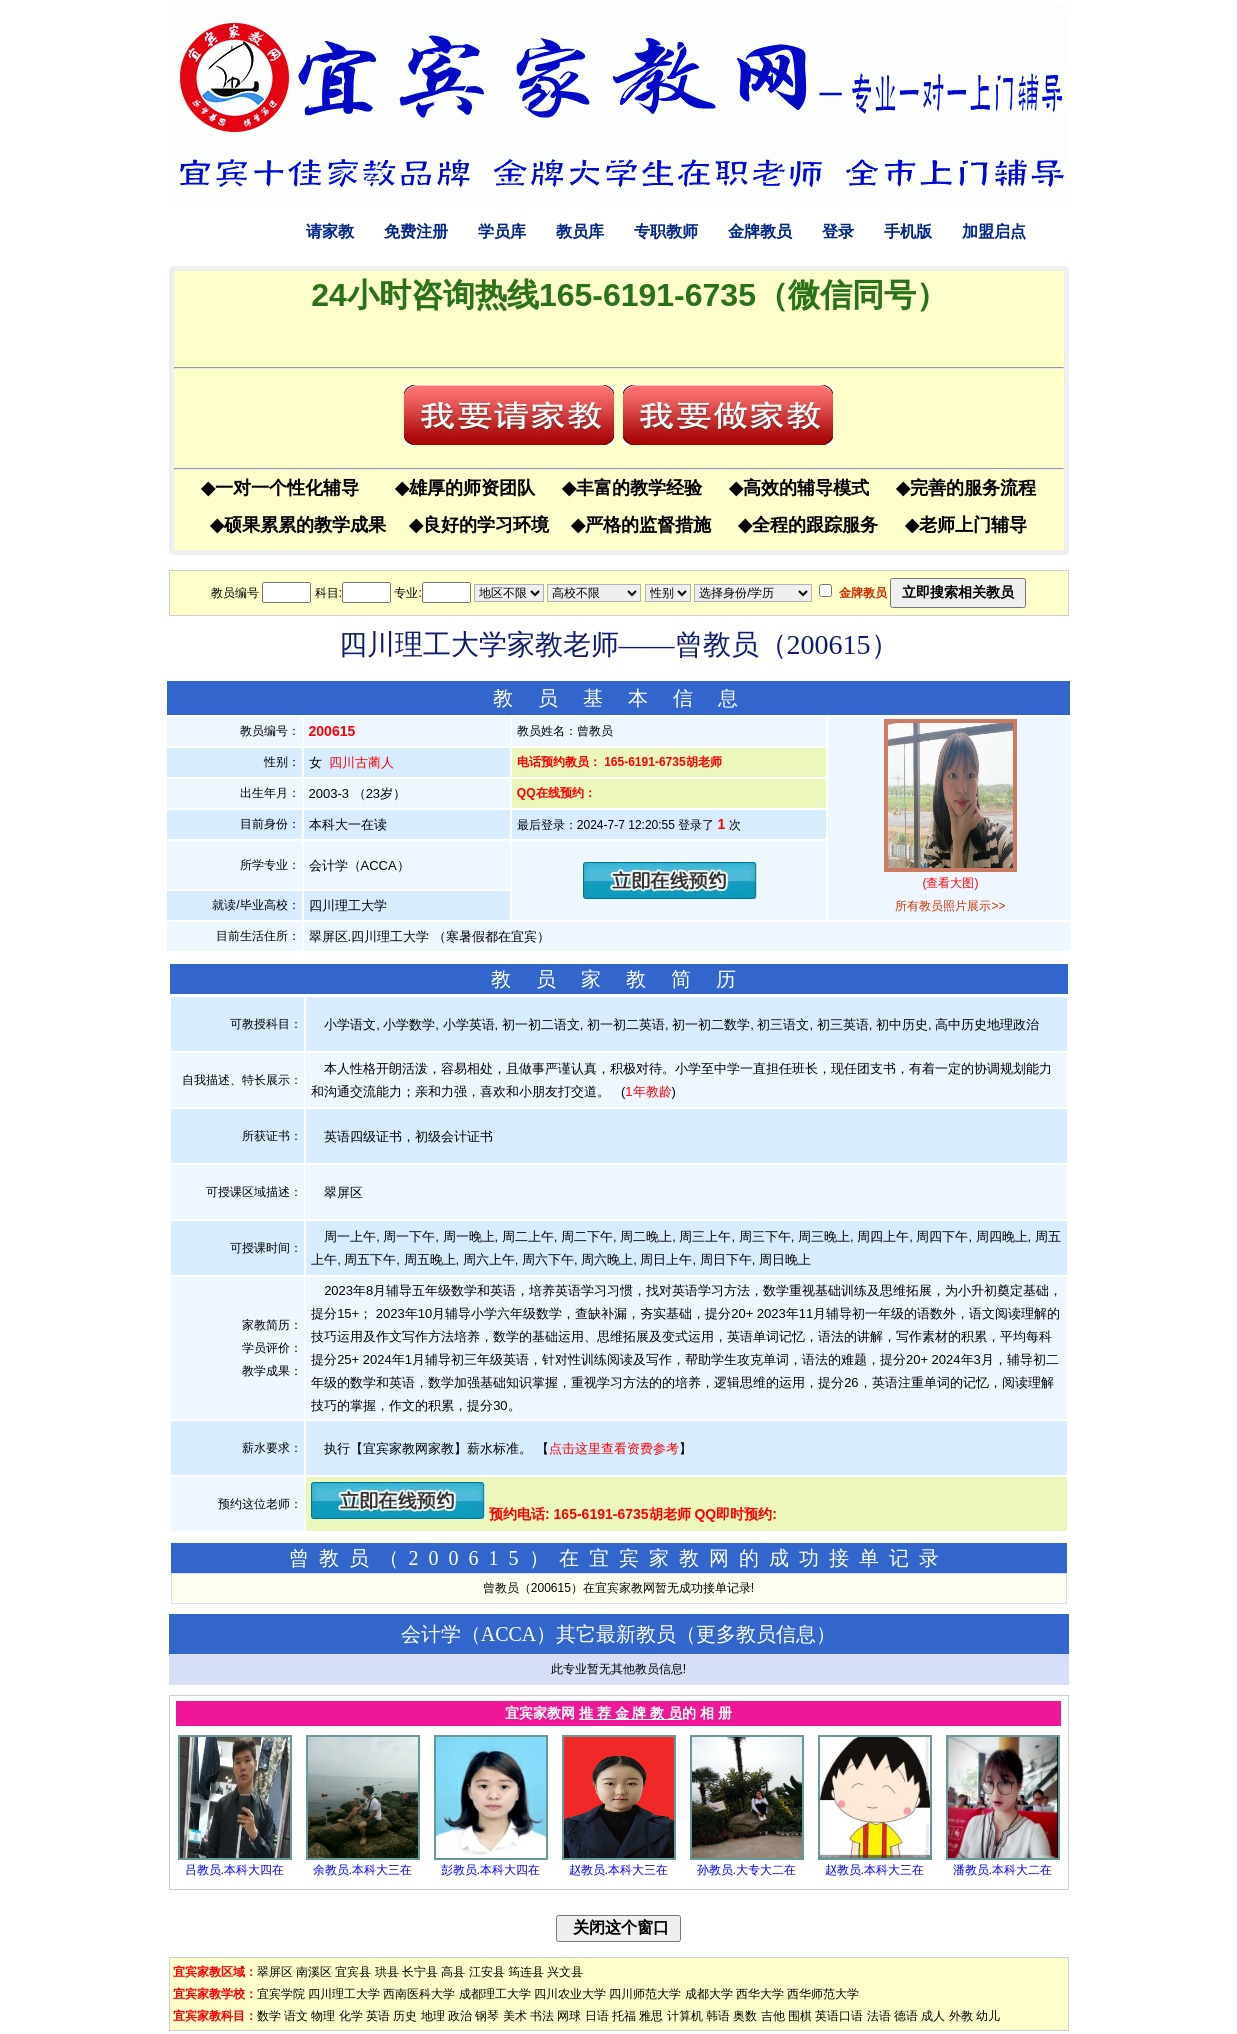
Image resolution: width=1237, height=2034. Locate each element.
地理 (433, 2016)
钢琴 (487, 2016)
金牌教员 (760, 231)
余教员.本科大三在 (362, 1870)
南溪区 (314, 1972)
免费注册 (416, 231)
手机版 (908, 231)
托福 (624, 2016)
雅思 (651, 2016)
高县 (453, 1972)
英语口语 (839, 2016)
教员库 (580, 231)
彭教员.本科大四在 (490, 1870)
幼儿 (988, 2016)
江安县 (487, 1972)
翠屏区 (275, 1972)
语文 (296, 2016)
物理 (323, 2016)
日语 (597, 2016)
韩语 (718, 2016)
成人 (933, 2016)
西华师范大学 (823, 1994)
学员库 (502, 231)
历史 (405, 2016)
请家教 (330, 231)
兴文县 (565, 1972)
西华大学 (760, 1994)
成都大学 (709, 1994)
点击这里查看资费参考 (614, 1448)
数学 (269, 2016)
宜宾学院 (281, 1994)
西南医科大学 (419, 1994)
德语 (906, 2016)
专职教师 (666, 231)
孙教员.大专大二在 (746, 1870)
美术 (515, 2016)
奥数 (745, 2016)
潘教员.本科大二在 (1002, 1870)
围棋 (800, 2016)
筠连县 (526, 1972)
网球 (569, 2016)
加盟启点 (994, 231)
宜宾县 (353, 1972)
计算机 (685, 2016)
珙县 (387, 1972)
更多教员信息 (756, 1634)
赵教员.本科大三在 (618, 1870)
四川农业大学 (570, 1994)
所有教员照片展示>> (950, 906)
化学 (351, 2016)
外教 (961, 2016)
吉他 (773, 2016)
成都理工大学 (495, 1994)
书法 (542, 2016)
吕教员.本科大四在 (234, 1870)
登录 (838, 231)
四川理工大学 (344, 1994)
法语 (879, 2016)
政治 (460, 2016)
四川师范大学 (645, 1994)
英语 (378, 2016)
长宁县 (420, 1972)
